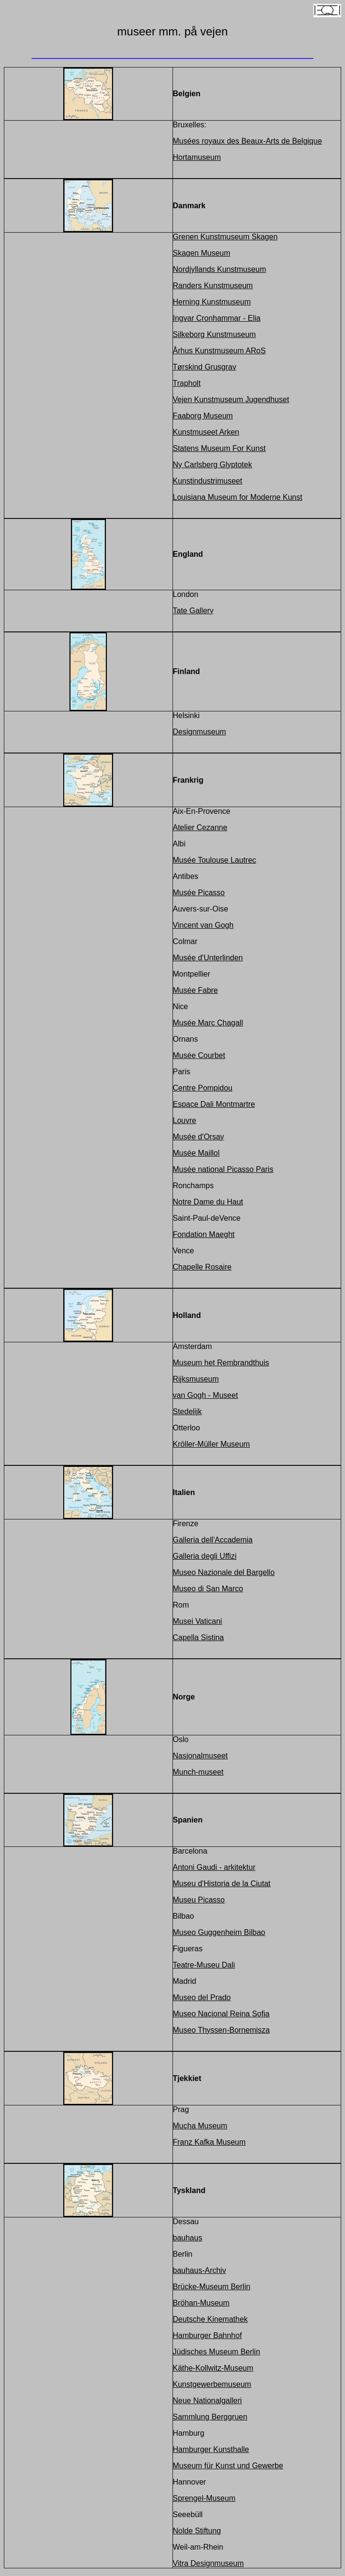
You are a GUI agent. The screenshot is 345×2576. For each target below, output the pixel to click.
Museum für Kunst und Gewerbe (228, 2466)
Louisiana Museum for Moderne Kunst (237, 497)
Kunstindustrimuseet (207, 481)
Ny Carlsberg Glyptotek (212, 465)
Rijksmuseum (196, 1379)
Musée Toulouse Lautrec (214, 860)
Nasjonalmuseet (200, 1756)
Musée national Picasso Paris (223, 1169)
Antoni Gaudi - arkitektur (214, 1867)
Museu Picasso (199, 1900)
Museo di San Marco (208, 1589)
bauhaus (187, 2238)
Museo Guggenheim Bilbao (219, 1932)
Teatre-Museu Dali (204, 1965)
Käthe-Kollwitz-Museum (213, 2368)
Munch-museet (198, 1772)
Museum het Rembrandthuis (221, 1363)
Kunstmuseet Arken (206, 432)
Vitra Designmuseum (208, 2563)
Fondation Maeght (204, 1234)
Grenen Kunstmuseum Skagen (225, 237)
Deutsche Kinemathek (210, 2319)
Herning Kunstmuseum (212, 302)
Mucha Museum (200, 2126)
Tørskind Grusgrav (204, 367)
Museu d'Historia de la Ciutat (222, 1883)
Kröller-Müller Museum (211, 1444)
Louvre (184, 1120)
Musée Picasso (199, 893)
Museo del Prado (202, 1997)
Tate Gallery (193, 611)
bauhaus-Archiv (199, 2270)
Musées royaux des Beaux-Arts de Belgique (247, 141)
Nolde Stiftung (197, 2531)
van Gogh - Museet (205, 1395)
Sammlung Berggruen (210, 2417)
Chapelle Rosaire (202, 1267)
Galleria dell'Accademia (213, 1540)
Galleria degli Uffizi (205, 1556)
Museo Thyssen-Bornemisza (221, 2030)
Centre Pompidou (203, 1088)
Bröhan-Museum (201, 2303)
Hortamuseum (197, 157)
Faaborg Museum (203, 416)
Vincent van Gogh (203, 925)
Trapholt (187, 383)
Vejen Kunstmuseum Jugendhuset (231, 399)
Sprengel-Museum (204, 2498)
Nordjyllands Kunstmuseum (219, 269)
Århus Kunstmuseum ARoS (219, 351)
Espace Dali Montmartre (214, 1104)
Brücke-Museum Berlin (212, 2287)
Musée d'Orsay (198, 1137)
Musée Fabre (195, 990)
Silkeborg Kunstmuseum (214, 334)
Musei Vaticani (197, 1621)
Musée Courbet (199, 1055)
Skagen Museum (201, 253)
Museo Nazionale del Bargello (224, 1572)
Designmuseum (199, 732)
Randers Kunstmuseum (213, 285)
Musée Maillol (196, 1153)
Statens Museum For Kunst (219, 448)
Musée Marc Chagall (208, 1023)
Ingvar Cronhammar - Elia (217, 318)
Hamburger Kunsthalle (211, 2449)
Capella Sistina (198, 1637)
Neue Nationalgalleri (207, 2400)
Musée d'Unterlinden (208, 958)
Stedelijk (187, 1411)
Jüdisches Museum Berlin (216, 2352)
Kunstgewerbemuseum (212, 2384)
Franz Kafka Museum (209, 2142)
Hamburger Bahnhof (207, 2335)
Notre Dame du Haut (208, 1202)
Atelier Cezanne (200, 827)
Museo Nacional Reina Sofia (221, 2014)
